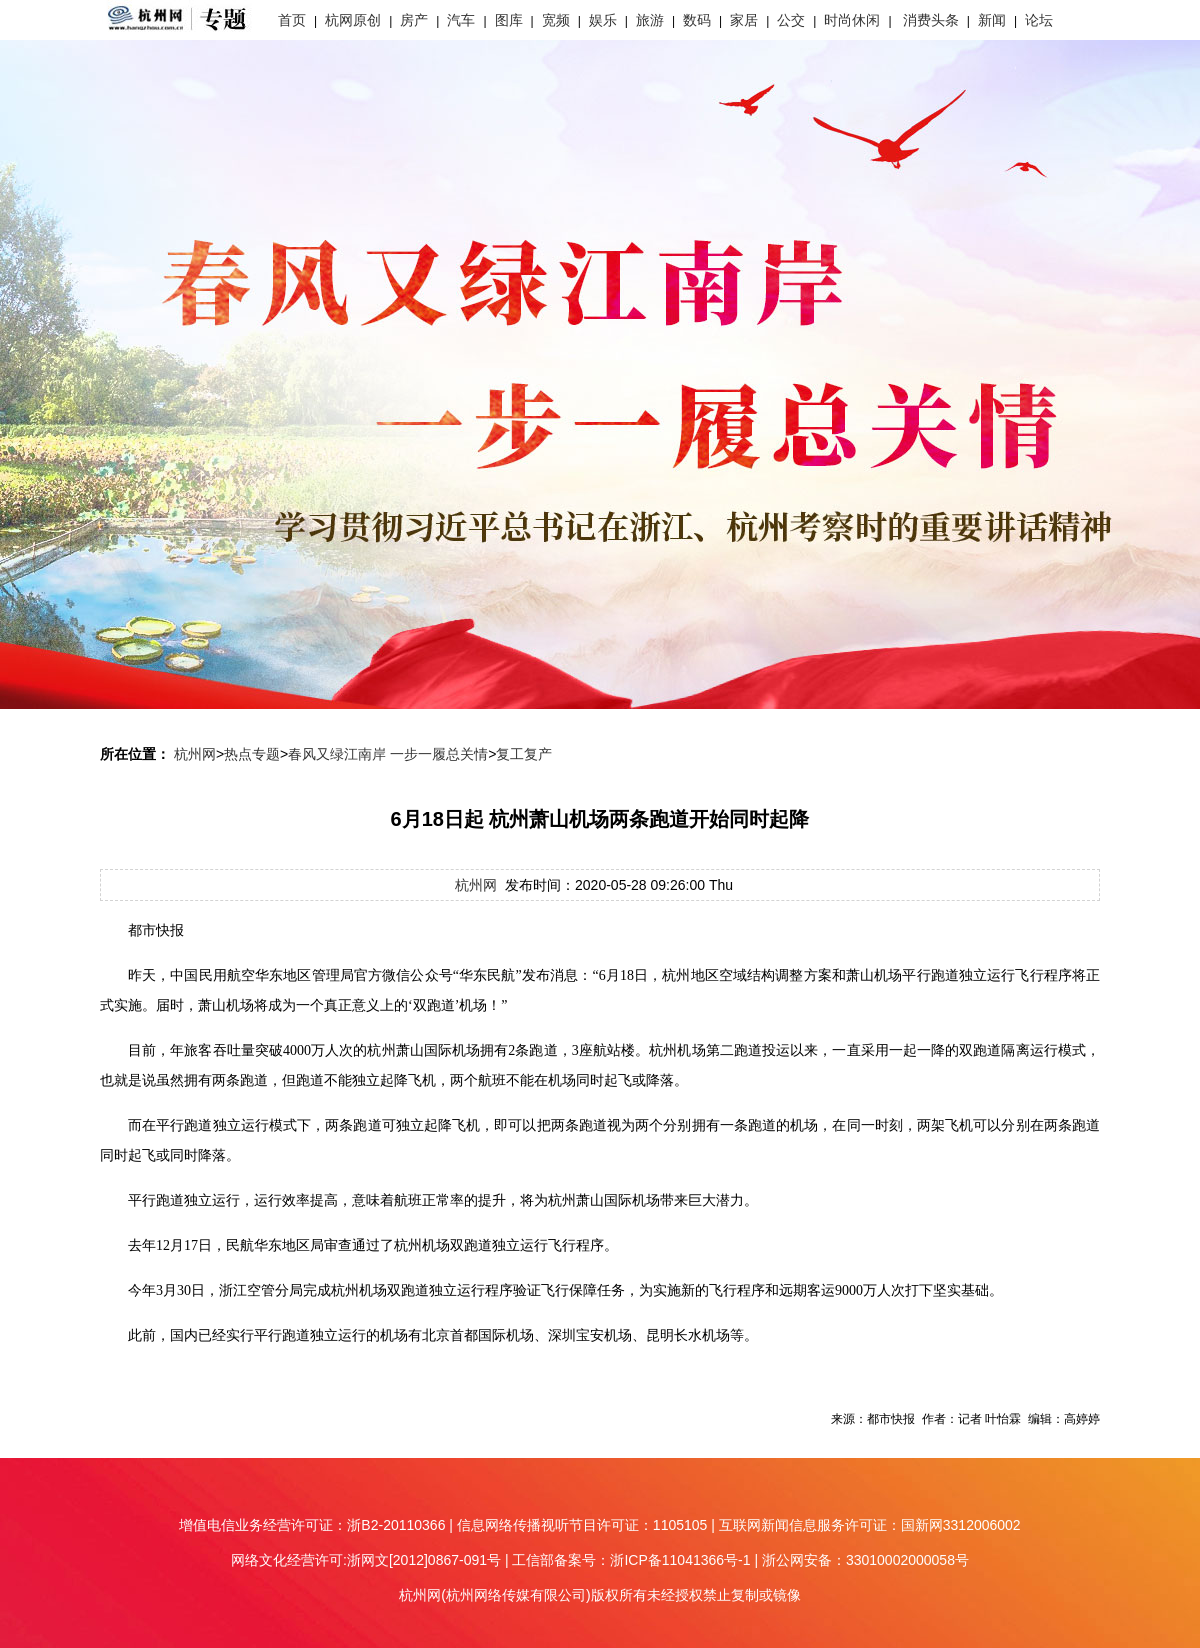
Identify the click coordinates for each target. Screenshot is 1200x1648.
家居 (744, 20)
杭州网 (195, 754)
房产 (414, 20)
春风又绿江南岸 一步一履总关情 (388, 754)
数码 (697, 20)
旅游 (650, 20)
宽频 (556, 20)
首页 (292, 20)
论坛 (1039, 20)
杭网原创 (353, 20)
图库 (509, 20)
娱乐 (603, 20)
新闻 (992, 20)
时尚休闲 (852, 20)
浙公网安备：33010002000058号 (865, 1560)
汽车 (461, 20)
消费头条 (931, 20)
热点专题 (252, 754)
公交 (791, 20)
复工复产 (524, 754)
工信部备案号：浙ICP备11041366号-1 (631, 1560)
